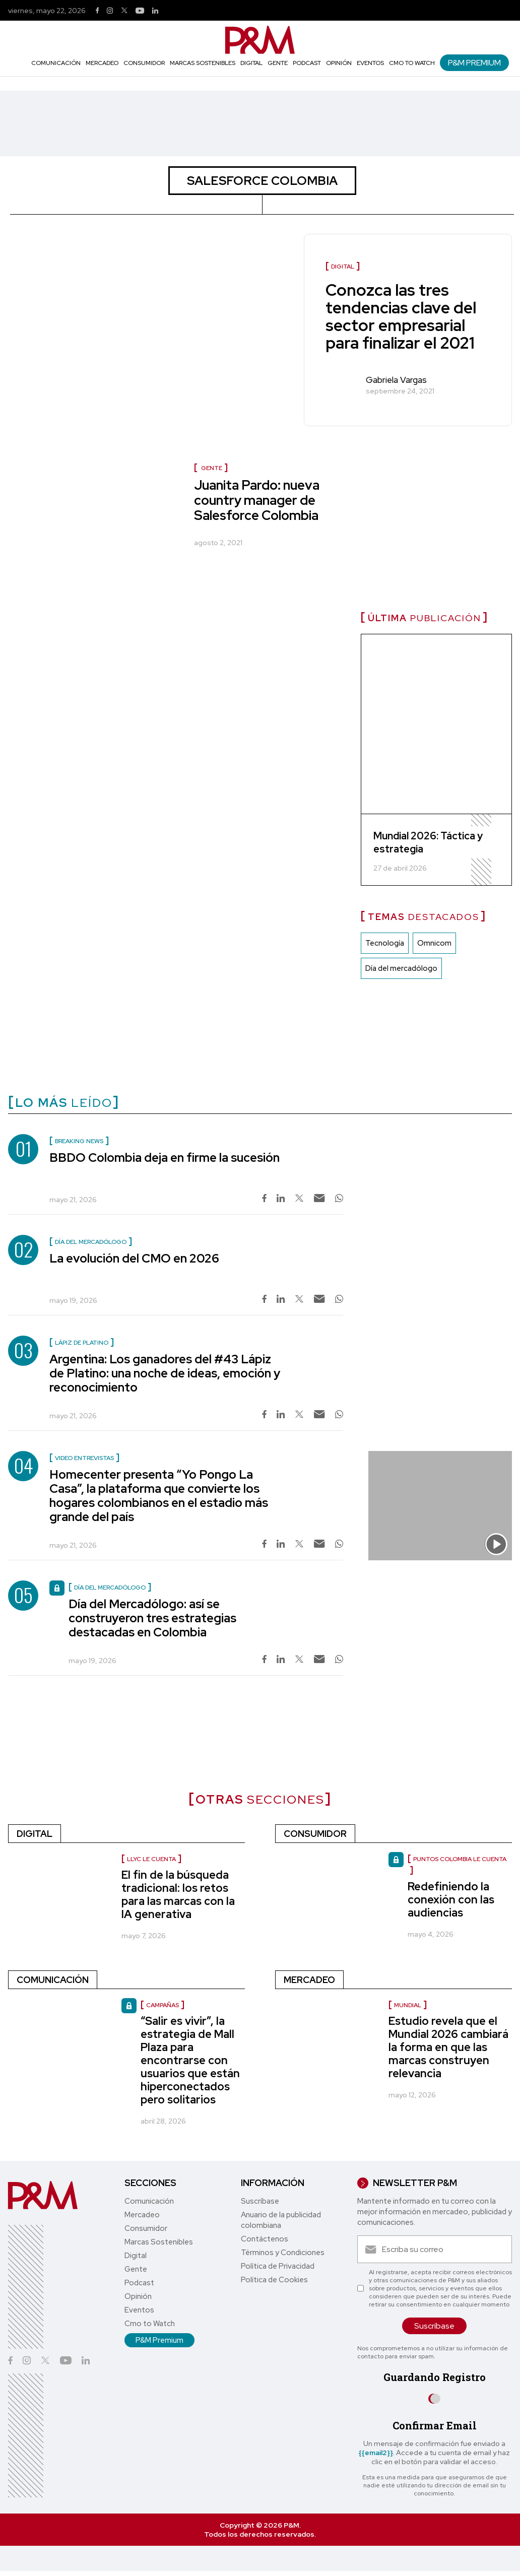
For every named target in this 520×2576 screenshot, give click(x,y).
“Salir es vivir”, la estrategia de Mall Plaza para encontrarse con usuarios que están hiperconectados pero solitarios (190, 2060)
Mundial (407, 2005)
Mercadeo (102, 63)
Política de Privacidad (277, 2266)
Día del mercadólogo (401, 968)
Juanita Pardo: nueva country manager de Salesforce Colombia (256, 500)
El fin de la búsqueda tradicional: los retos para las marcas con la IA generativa (178, 1895)
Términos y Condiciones (282, 2253)
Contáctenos (264, 2239)
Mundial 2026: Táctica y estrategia (428, 842)
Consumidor (144, 63)
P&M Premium (474, 62)
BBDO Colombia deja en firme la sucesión (164, 1157)
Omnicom (434, 943)
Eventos (370, 63)
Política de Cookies (274, 2280)
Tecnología (384, 943)
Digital (251, 63)
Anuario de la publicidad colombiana (281, 2220)
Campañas (162, 2005)
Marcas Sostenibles (202, 63)
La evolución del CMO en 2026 (134, 1258)
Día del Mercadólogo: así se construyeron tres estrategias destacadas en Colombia (152, 1618)
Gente (278, 63)
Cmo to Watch (412, 63)
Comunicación (56, 63)
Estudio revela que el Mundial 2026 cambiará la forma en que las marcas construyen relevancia (448, 2047)
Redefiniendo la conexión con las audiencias (451, 1899)
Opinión (339, 63)
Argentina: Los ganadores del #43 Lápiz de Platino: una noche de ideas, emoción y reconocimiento (164, 1373)
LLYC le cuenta (151, 1859)
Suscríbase (260, 2201)
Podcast (307, 63)
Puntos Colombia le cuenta (459, 1859)
